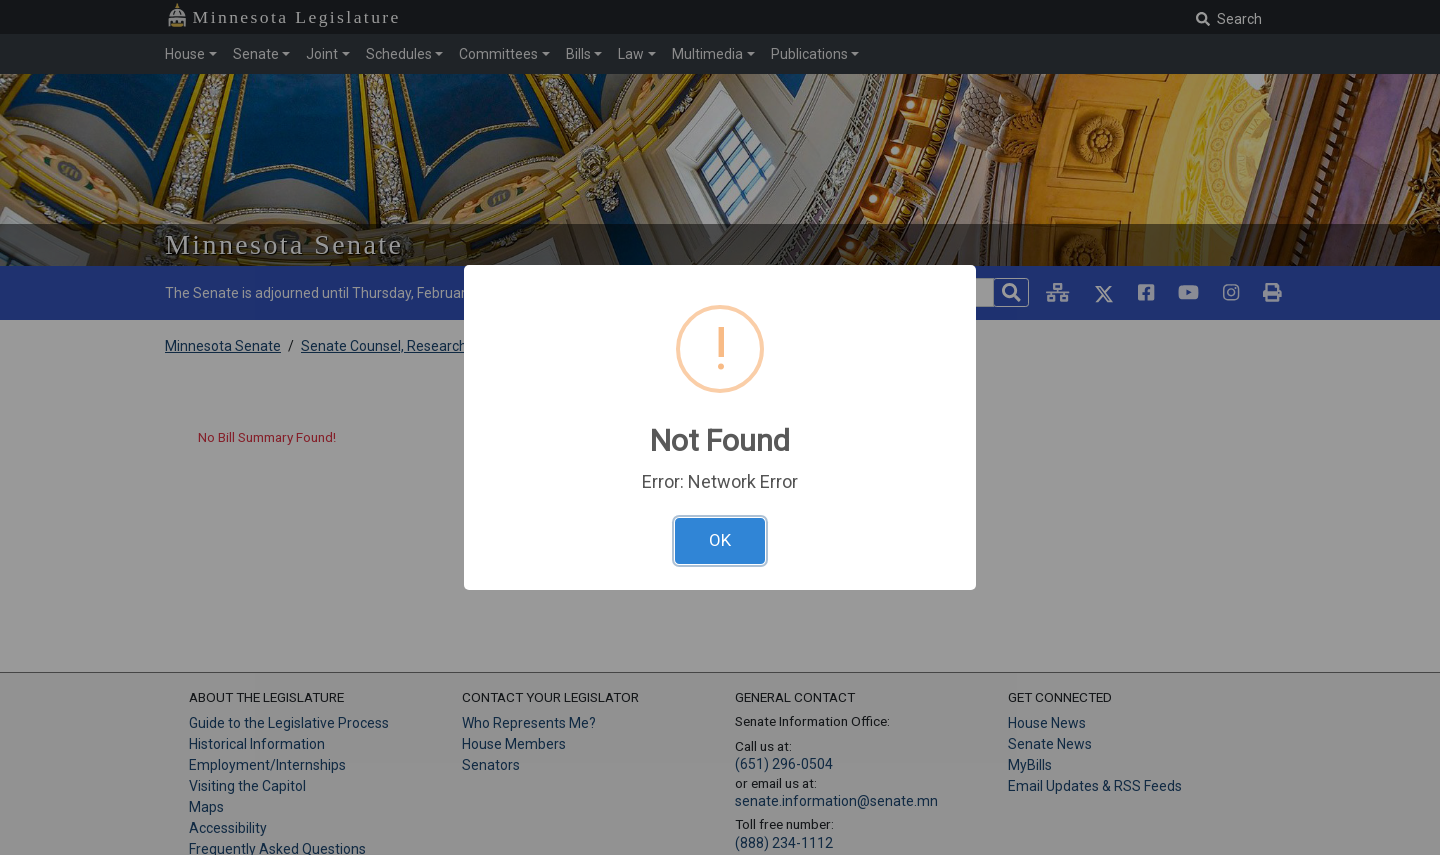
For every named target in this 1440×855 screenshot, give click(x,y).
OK (720, 540)
